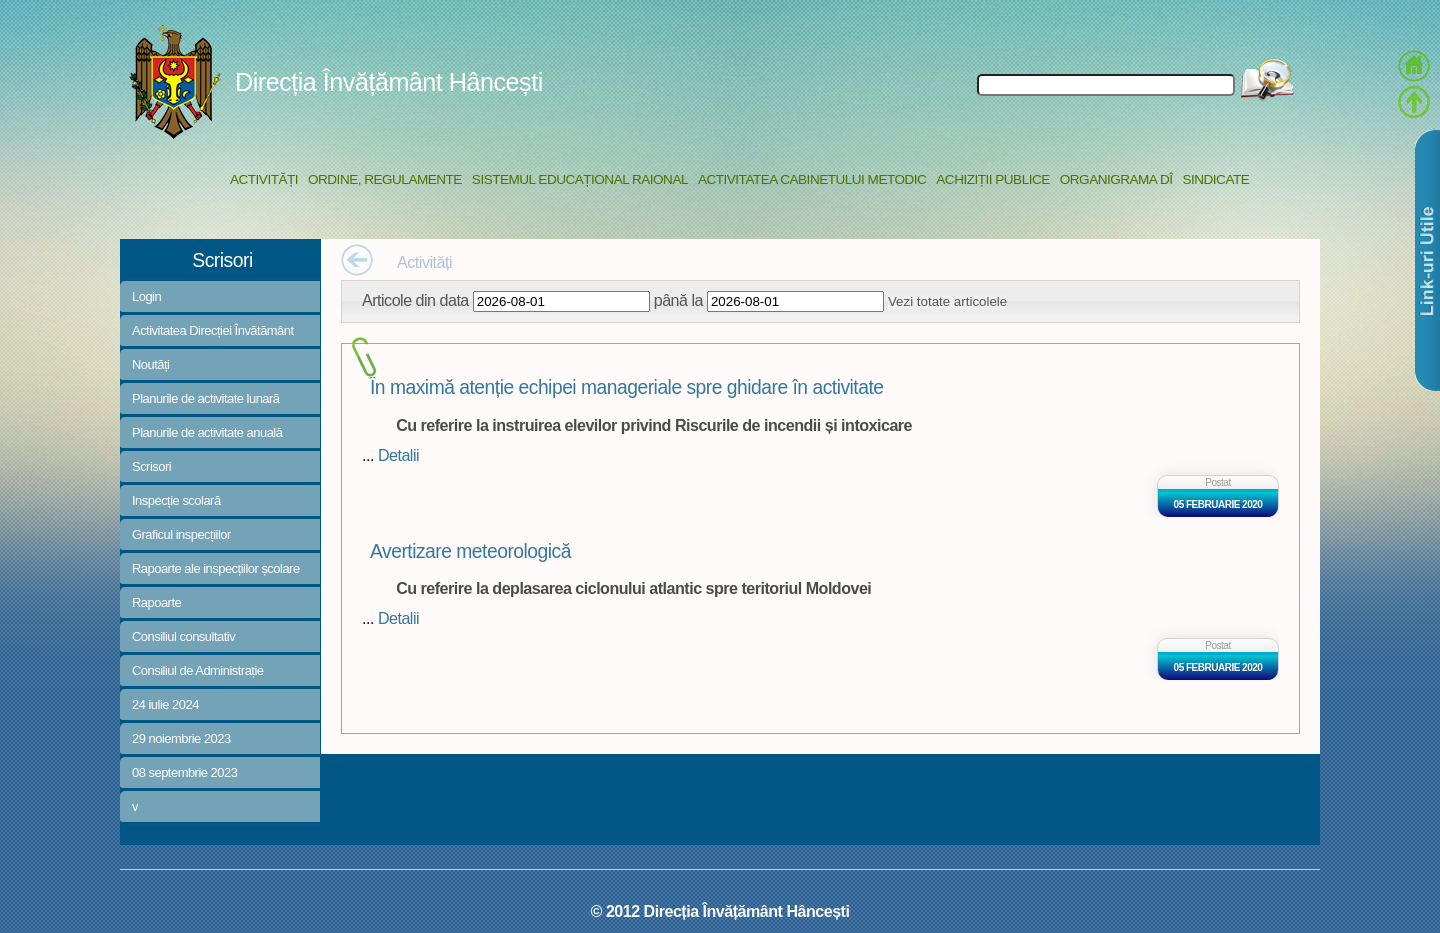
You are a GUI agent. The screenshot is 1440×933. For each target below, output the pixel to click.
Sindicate (1215, 179)
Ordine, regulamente (385, 179)
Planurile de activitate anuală (207, 432)
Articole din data (415, 300)
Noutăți (151, 364)
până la (678, 300)
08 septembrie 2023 (184, 772)
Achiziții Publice (992, 179)
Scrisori (151, 466)
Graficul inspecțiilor (181, 534)
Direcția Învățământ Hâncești (389, 82)
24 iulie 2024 (165, 704)
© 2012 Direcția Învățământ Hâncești (720, 911)
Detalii (398, 455)
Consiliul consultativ (183, 636)
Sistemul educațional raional (580, 179)
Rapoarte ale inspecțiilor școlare (216, 568)
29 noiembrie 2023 (181, 738)
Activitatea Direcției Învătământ (213, 330)
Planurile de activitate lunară (206, 398)
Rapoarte (156, 602)
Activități (264, 179)
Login (146, 296)
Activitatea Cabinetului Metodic (812, 179)
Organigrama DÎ (1116, 179)
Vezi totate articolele (947, 301)
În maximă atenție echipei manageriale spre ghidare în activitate (627, 387)
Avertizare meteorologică (470, 551)
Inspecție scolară (176, 500)
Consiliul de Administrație (198, 670)
